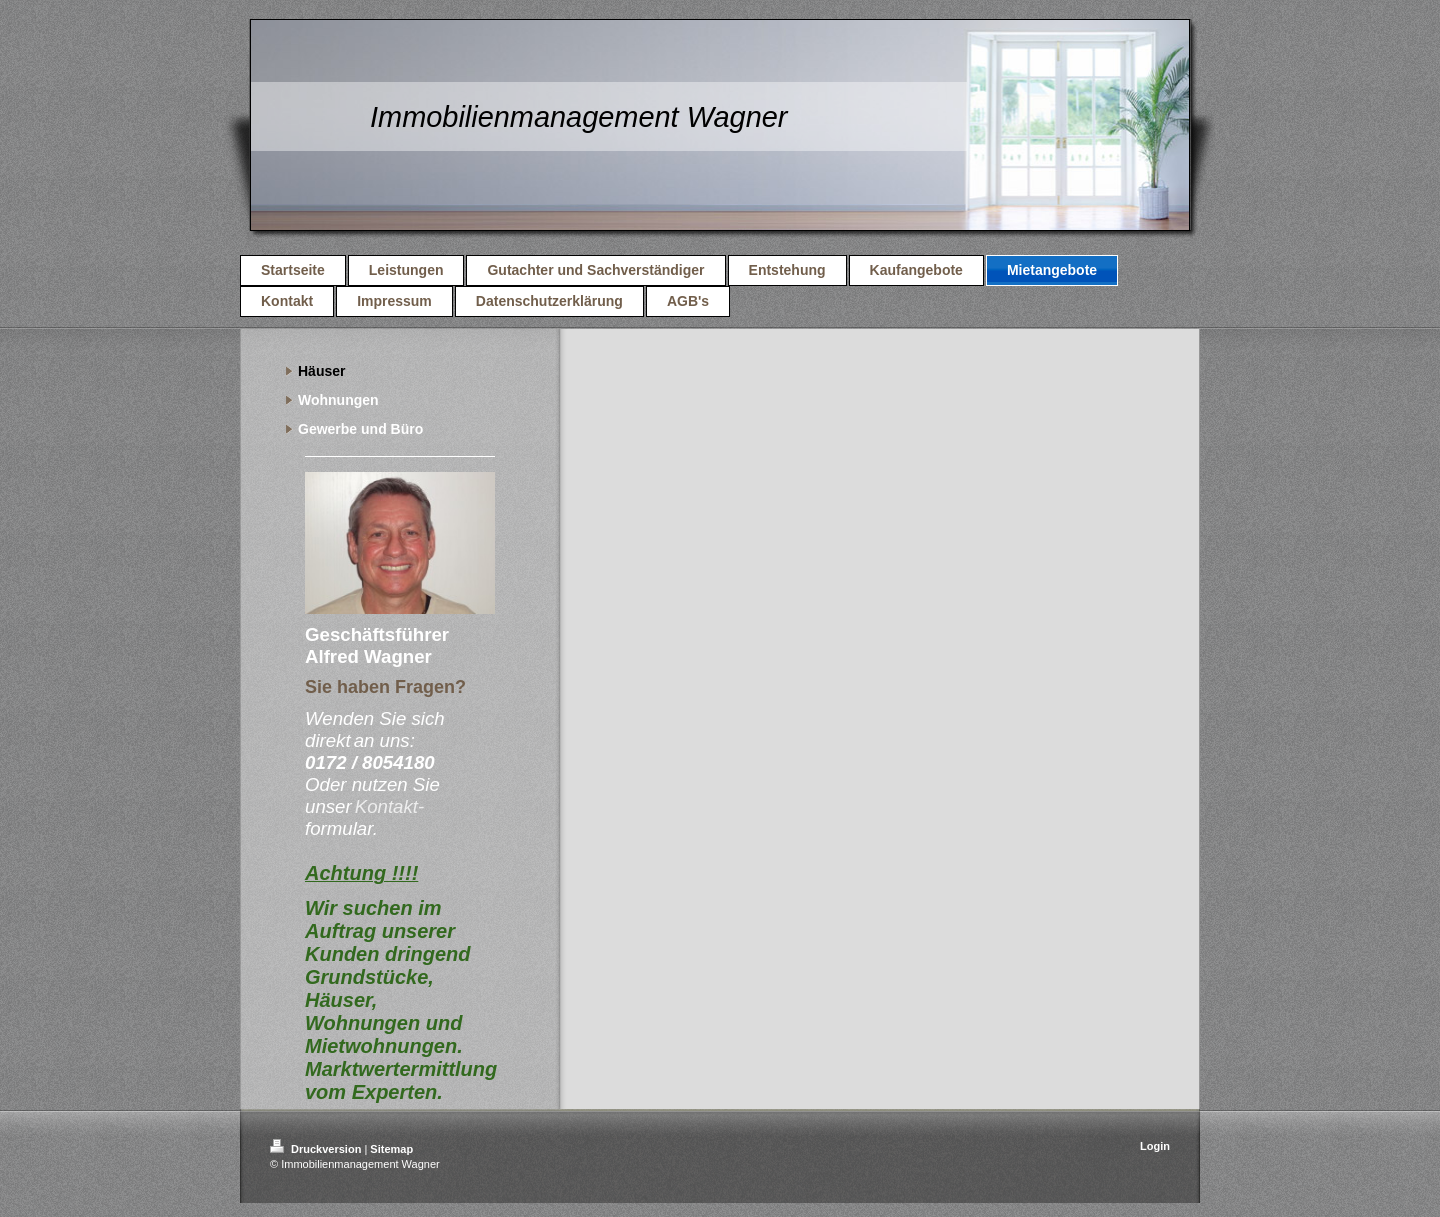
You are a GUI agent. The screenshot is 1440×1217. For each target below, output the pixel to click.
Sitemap (391, 1149)
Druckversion (317, 1149)
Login (1155, 1146)
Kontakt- (389, 806)
